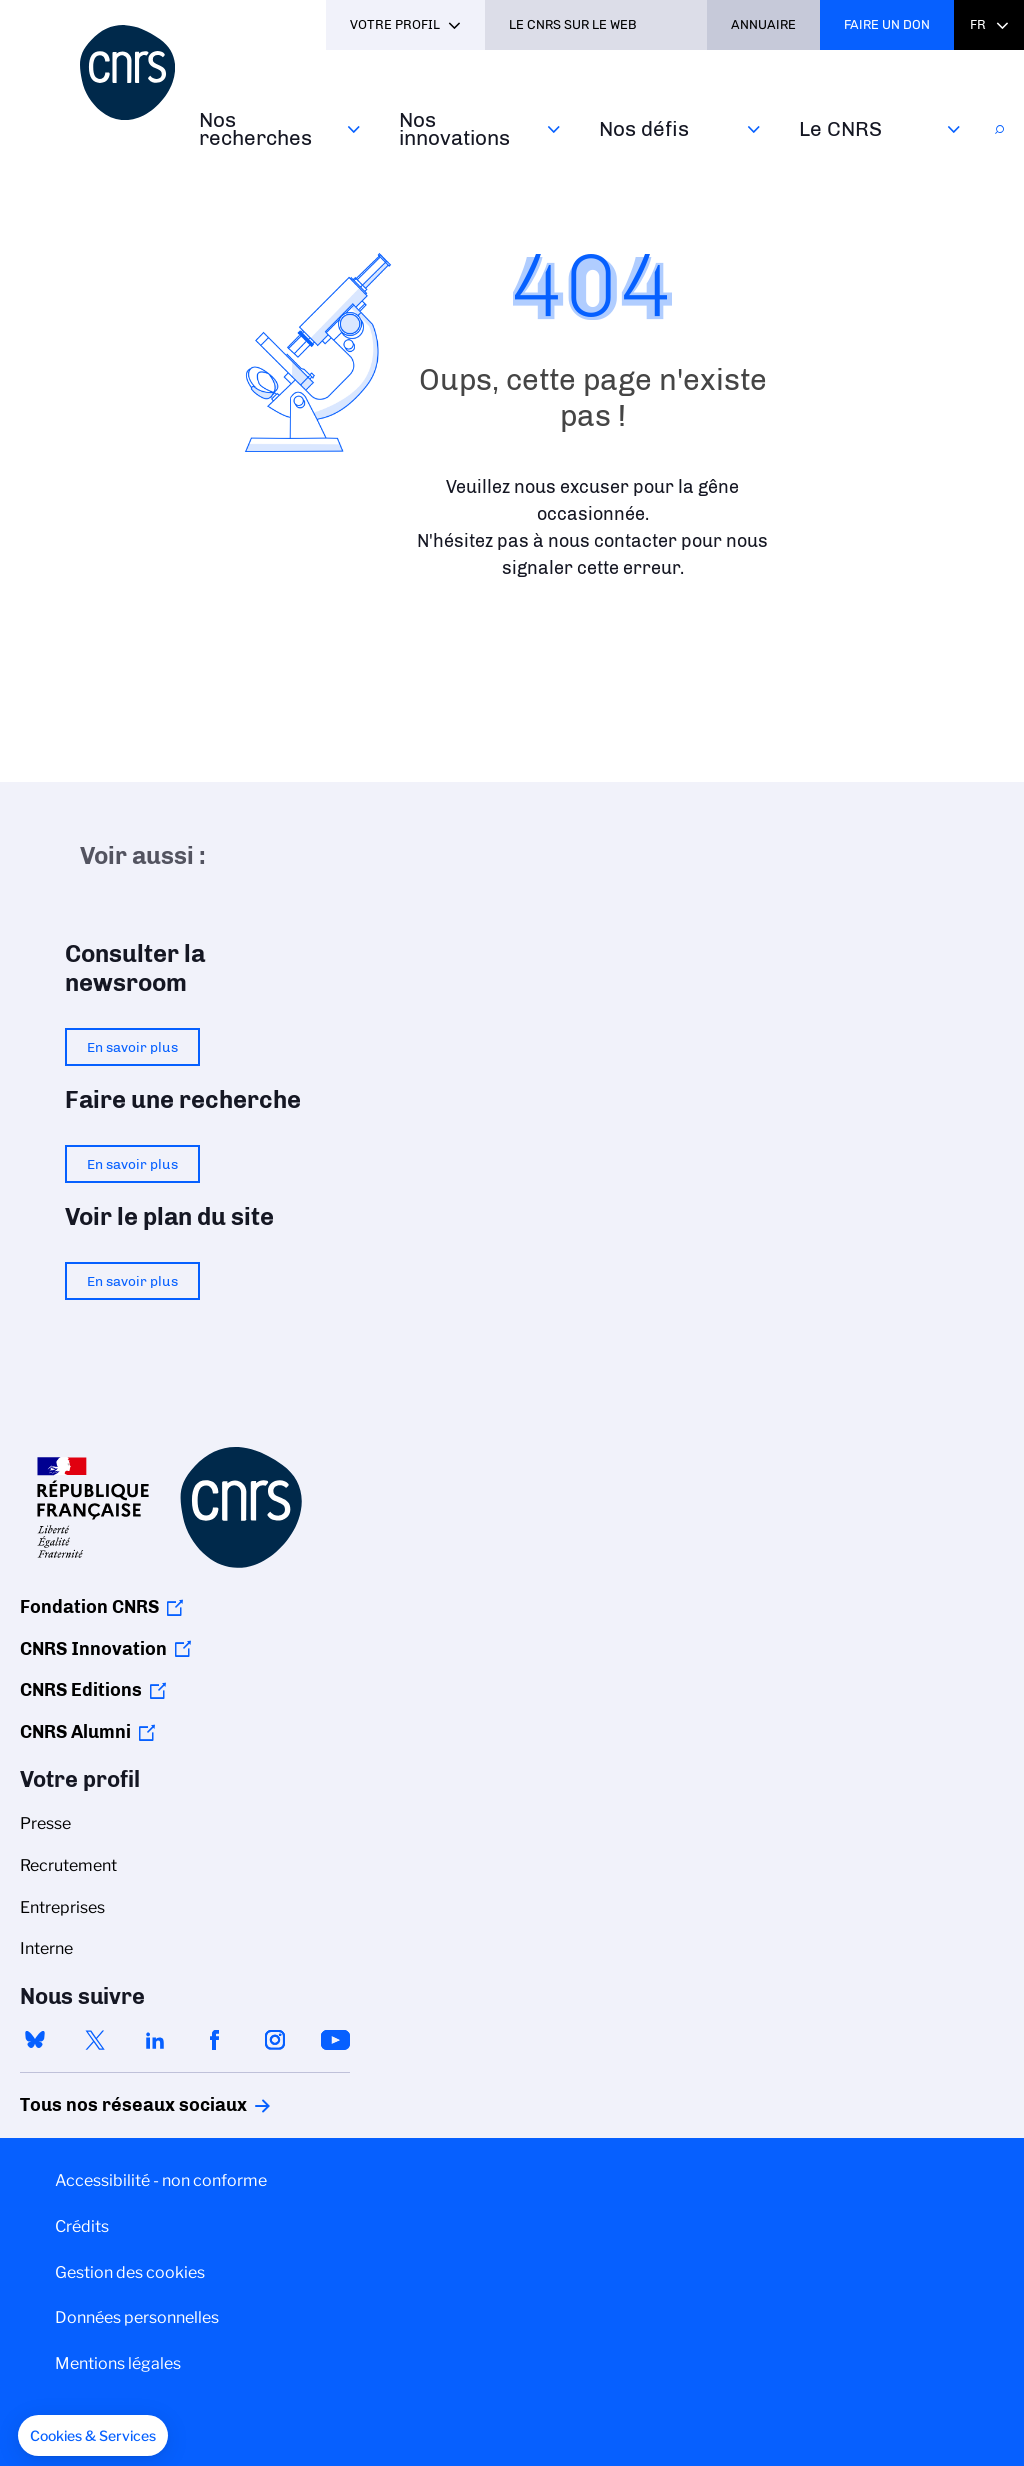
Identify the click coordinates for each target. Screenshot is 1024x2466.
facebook (215, 2040)
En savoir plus (132, 1047)
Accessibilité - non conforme (161, 2180)
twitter (95, 2040)
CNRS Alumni (75, 1732)
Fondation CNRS (89, 1607)
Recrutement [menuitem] (68, 1865)
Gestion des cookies (130, 2272)
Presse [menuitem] (45, 1823)
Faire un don (887, 24)
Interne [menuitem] (46, 1948)
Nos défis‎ (644, 128)
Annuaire (763, 24)
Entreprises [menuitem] (62, 1907)
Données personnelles (137, 2317)
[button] (93, 2436)
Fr (978, 24)
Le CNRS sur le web (573, 24)
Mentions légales (118, 2363)
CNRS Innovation (93, 1649)
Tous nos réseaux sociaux (99, 2105)
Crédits (82, 2226)
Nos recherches (255, 128)
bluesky (35, 2040)
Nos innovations (454, 128)
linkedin (155, 2040)
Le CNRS (840, 128)
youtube (335, 2040)
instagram (275, 2040)
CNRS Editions (81, 1690)
